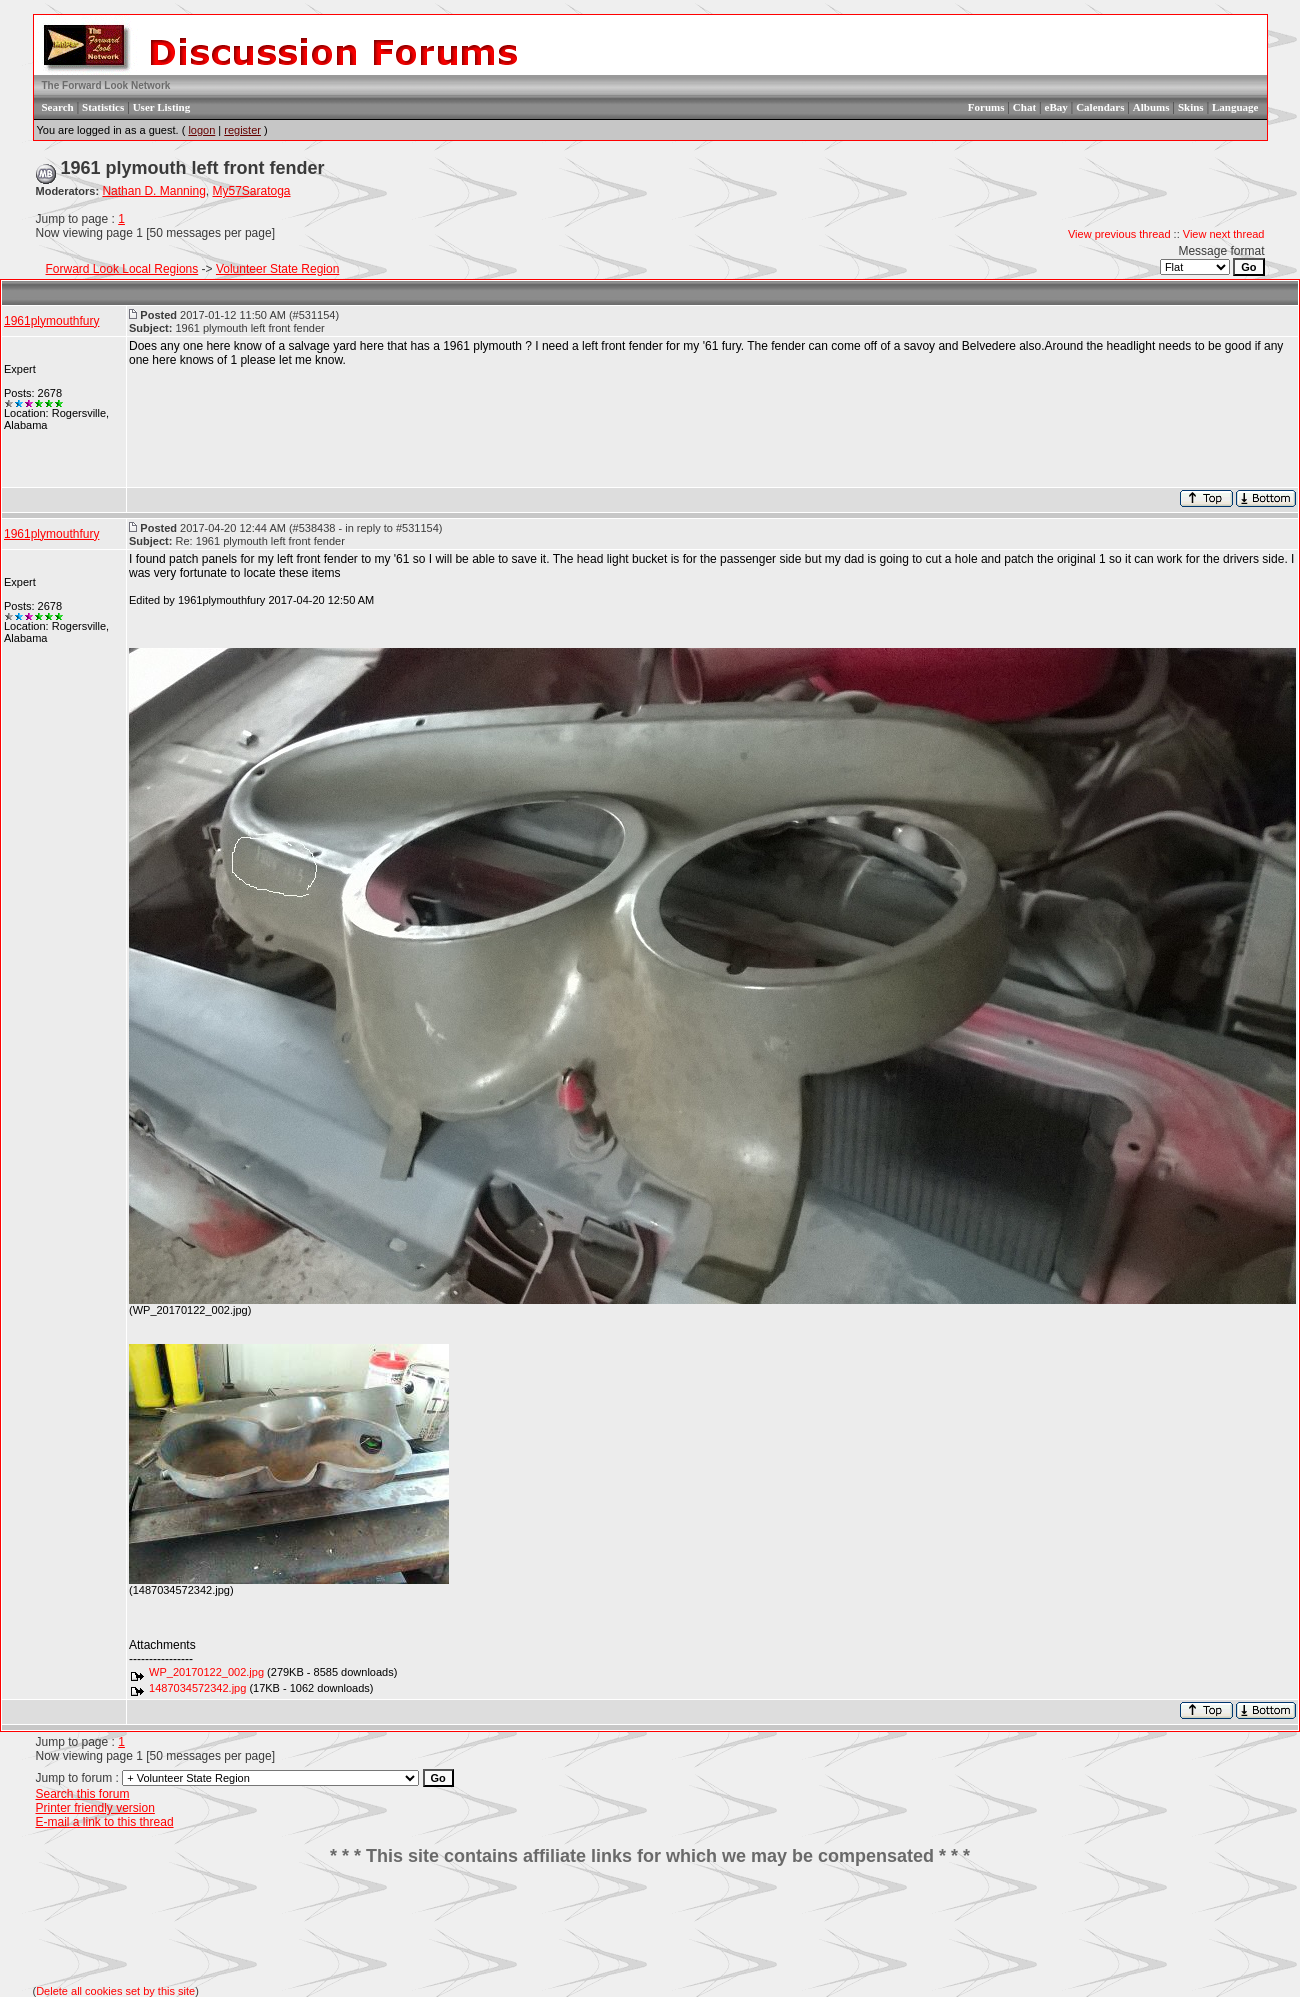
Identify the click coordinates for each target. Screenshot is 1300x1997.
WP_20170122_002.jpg (206, 1672)
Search (58, 107)
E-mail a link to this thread (105, 1822)
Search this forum (83, 1794)
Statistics (103, 107)
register (242, 130)
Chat (1024, 107)
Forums (986, 107)
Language (1235, 107)
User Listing (162, 107)
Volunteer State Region (277, 269)
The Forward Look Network (106, 85)
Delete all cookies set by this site (115, 1991)
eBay (1056, 107)
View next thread (1224, 234)
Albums (1151, 107)
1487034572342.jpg (197, 1688)
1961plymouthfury (51, 321)
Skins (1191, 107)
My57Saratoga (251, 191)
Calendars (1100, 107)
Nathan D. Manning (153, 191)
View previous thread (1119, 234)
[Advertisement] (650, 1926)
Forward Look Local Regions (122, 269)
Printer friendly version (95, 1808)
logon (201, 130)
